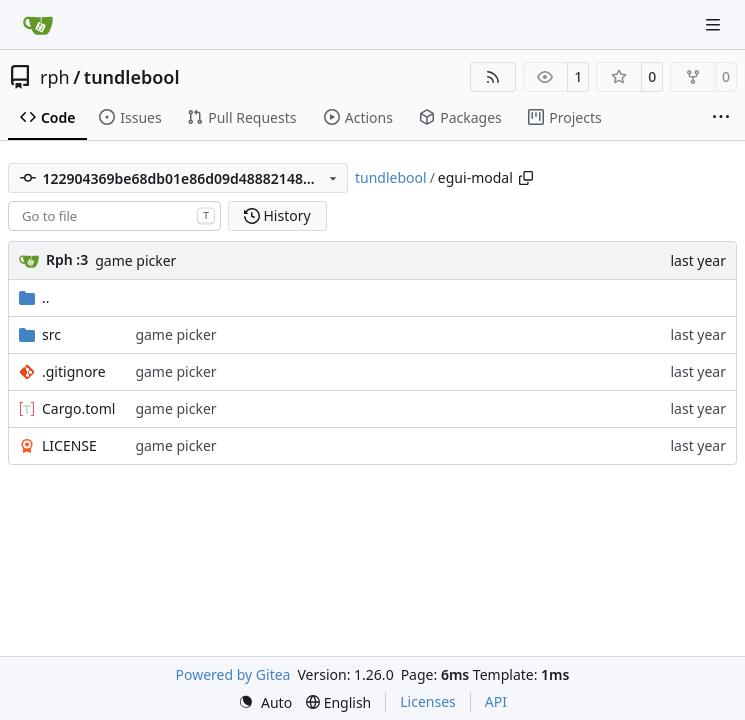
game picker (135, 260)
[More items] (721, 118)
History (277, 215)
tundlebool (132, 77)
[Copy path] (526, 178)
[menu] (265, 702)
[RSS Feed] (493, 77)
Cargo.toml (78, 408)
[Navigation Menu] (715, 24)
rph (55, 77)
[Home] (38, 25)
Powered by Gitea (233, 674)
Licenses (428, 701)
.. (34, 297)
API (496, 701)
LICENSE (69, 445)
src (51, 334)
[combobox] (114, 216)
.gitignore (74, 371)
